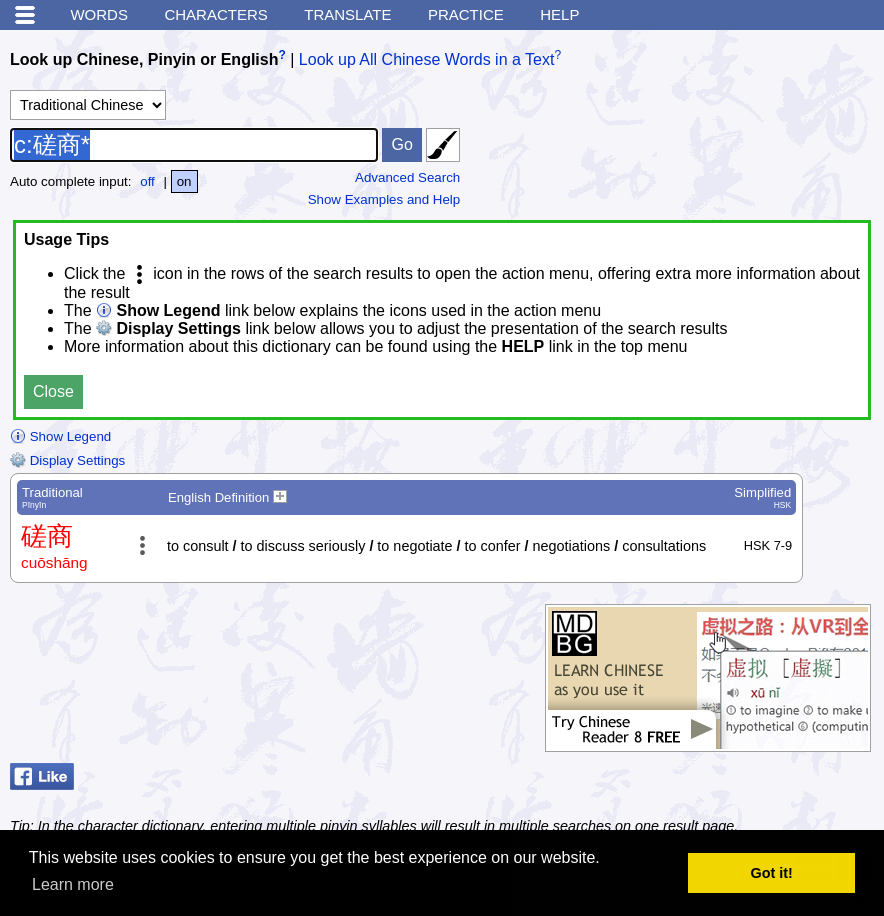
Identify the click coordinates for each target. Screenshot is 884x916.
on (184, 181)
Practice (466, 14)
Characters (215, 14)
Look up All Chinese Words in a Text (427, 59)
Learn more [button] (73, 884)
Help (559, 14)
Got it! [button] (772, 873)
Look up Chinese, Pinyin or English (144, 59)
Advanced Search (407, 177)
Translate (347, 14)
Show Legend (60, 436)
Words (99, 14)
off (147, 181)
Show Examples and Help (384, 199)
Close (53, 391)
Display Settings (67, 460)
